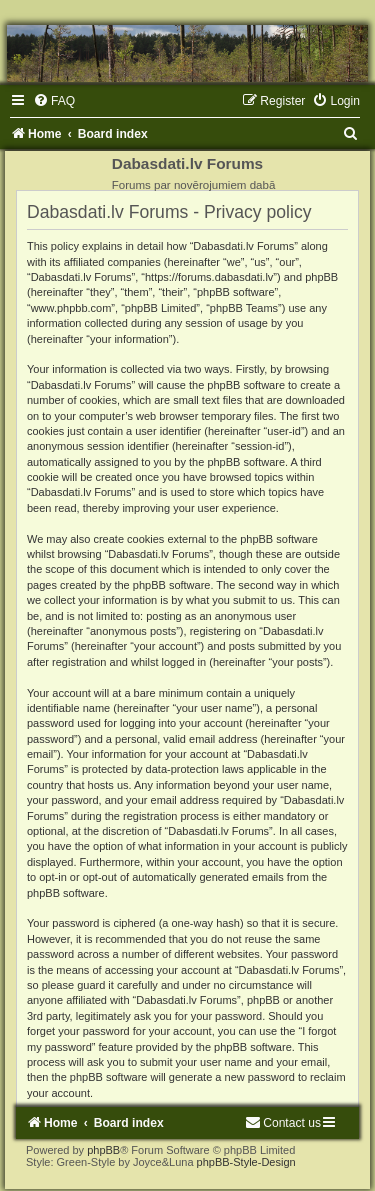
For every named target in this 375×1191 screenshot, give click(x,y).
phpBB (103, 1150)
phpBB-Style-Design (246, 1162)
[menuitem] (54, 101)
